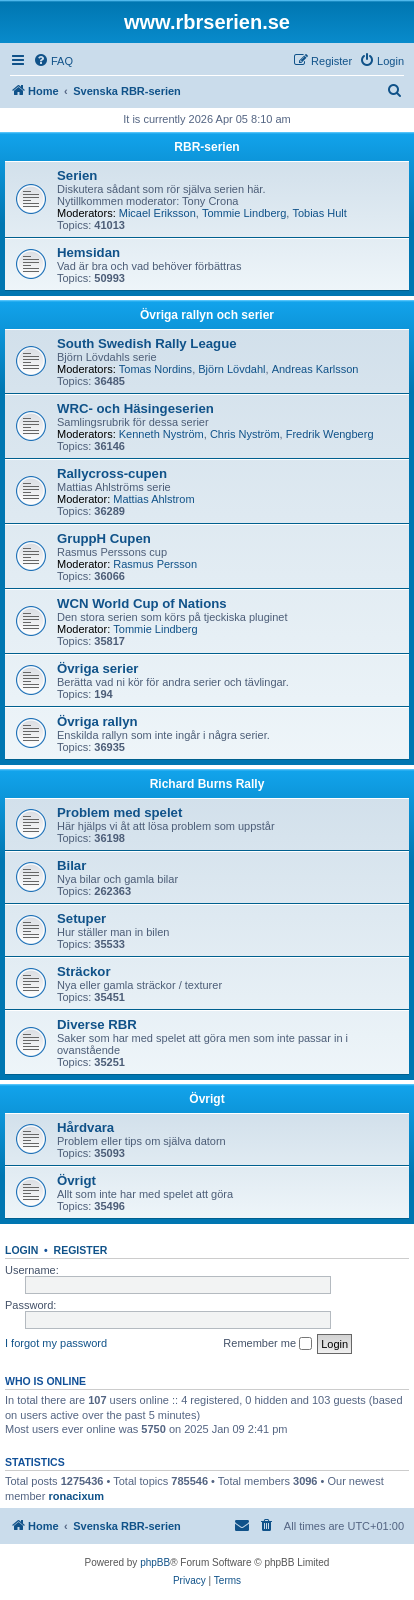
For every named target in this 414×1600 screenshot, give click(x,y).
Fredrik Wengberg (330, 434)
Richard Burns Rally (207, 784)
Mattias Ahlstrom (153, 499)
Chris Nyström (245, 434)
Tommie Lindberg (244, 213)
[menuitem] (53, 61)
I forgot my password (56, 1343)
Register (81, 1250)
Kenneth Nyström (161, 434)
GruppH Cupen (104, 538)
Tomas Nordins (155, 369)
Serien (77, 175)
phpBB (155, 1562)
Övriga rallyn (97, 721)
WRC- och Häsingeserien (135, 408)
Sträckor (84, 971)
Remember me (267, 1344)
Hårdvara (85, 1127)
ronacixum (76, 1496)
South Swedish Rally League (147, 343)
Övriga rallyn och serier (207, 315)
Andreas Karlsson (315, 369)
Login (21, 1250)
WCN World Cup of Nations (142, 603)
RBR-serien (206, 147)
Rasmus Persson (155, 564)
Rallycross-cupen (112, 473)
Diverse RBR (97, 1024)
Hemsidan (88, 252)
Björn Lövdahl (231, 369)
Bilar (71, 865)
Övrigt (206, 1099)
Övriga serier (97, 668)
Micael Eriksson (157, 213)
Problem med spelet (119, 812)
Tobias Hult (319, 213)
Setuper (81, 918)
